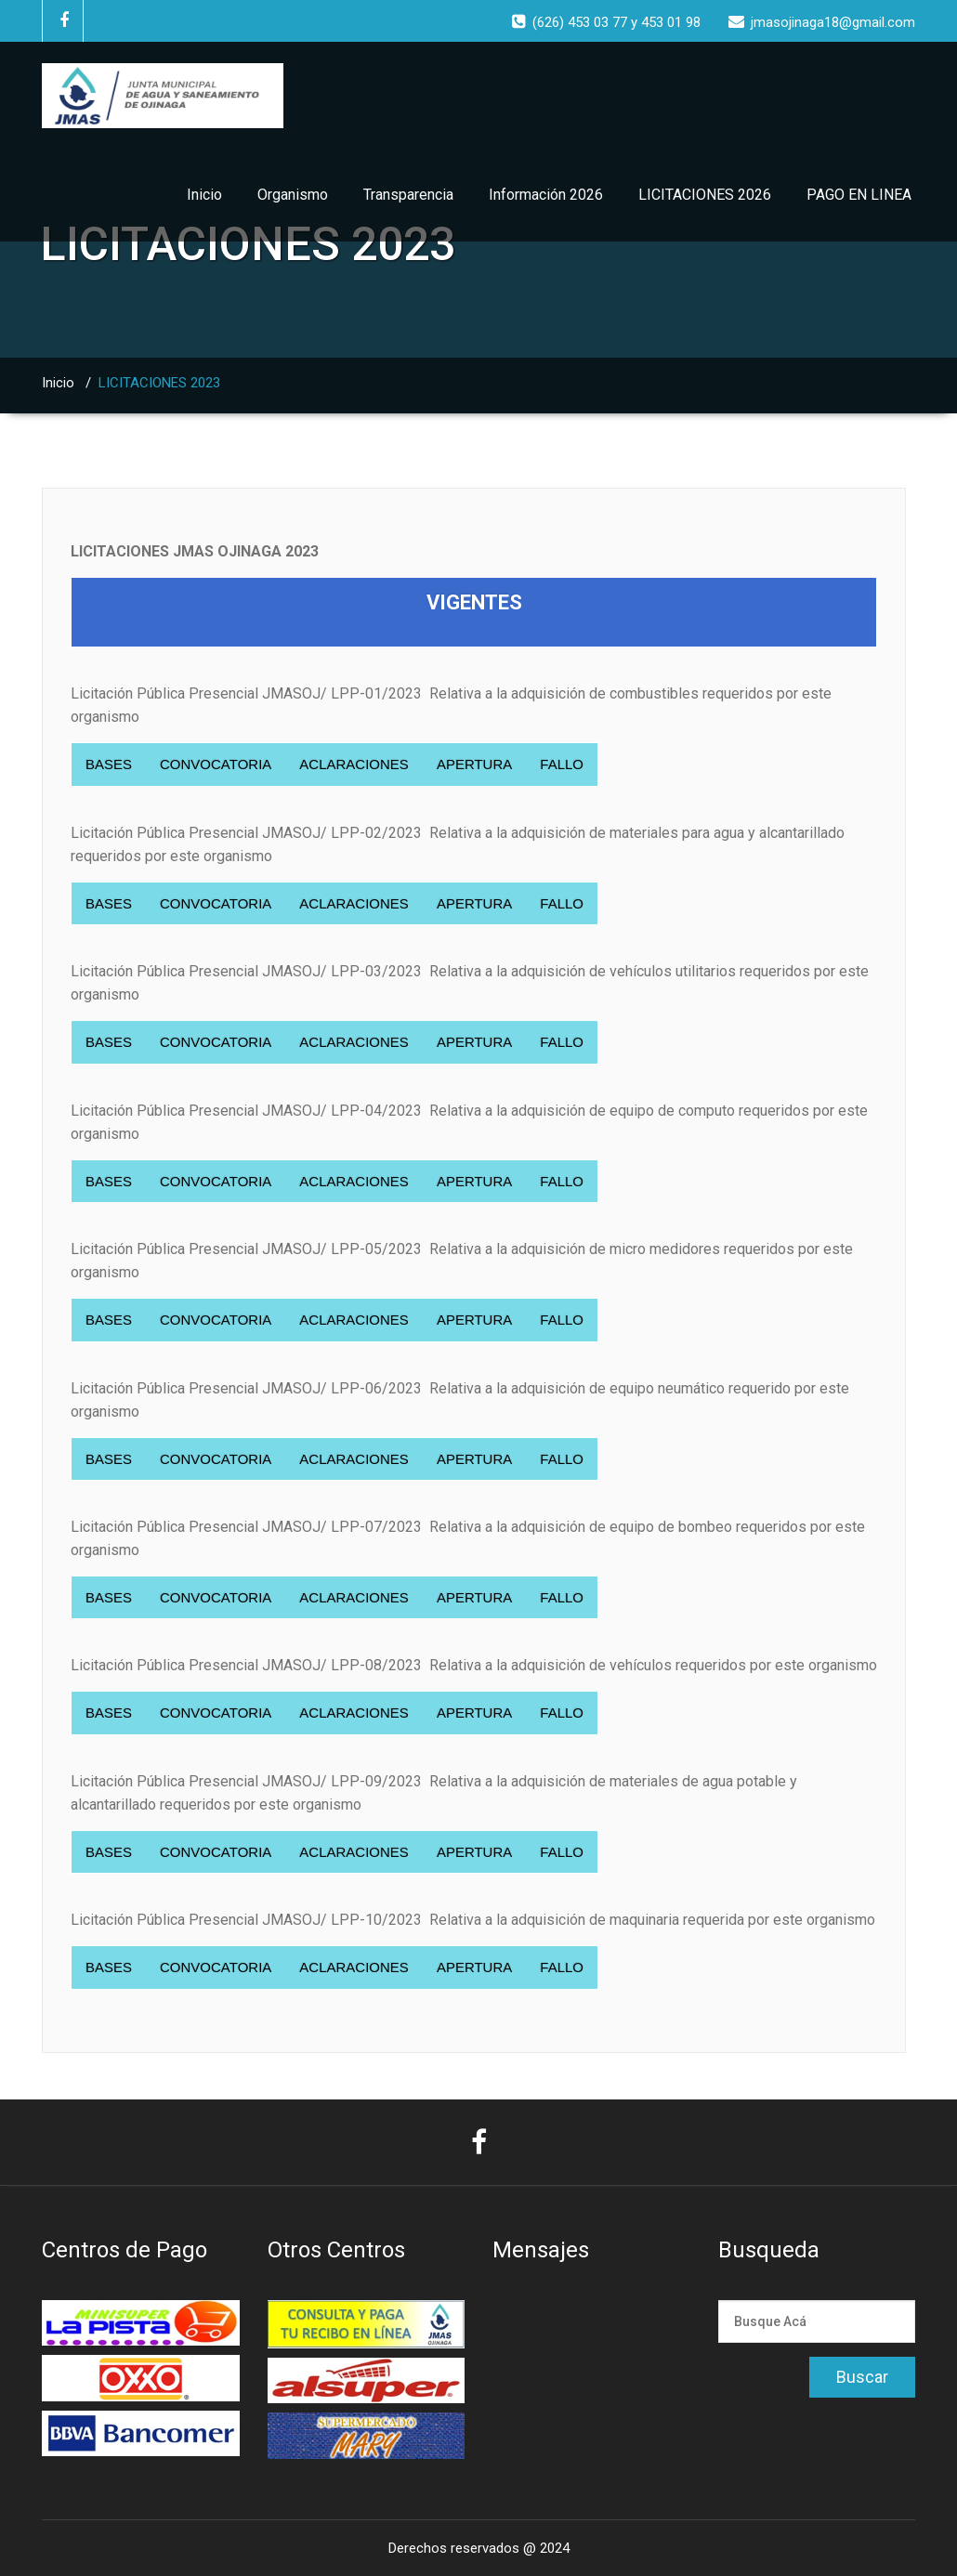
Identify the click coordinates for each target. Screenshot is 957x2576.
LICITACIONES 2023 (159, 382)
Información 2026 (546, 194)
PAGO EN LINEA (858, 194)
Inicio (204, 194)
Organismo (292, 194)
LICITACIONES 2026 (704, 194)
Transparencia (408, 194)
